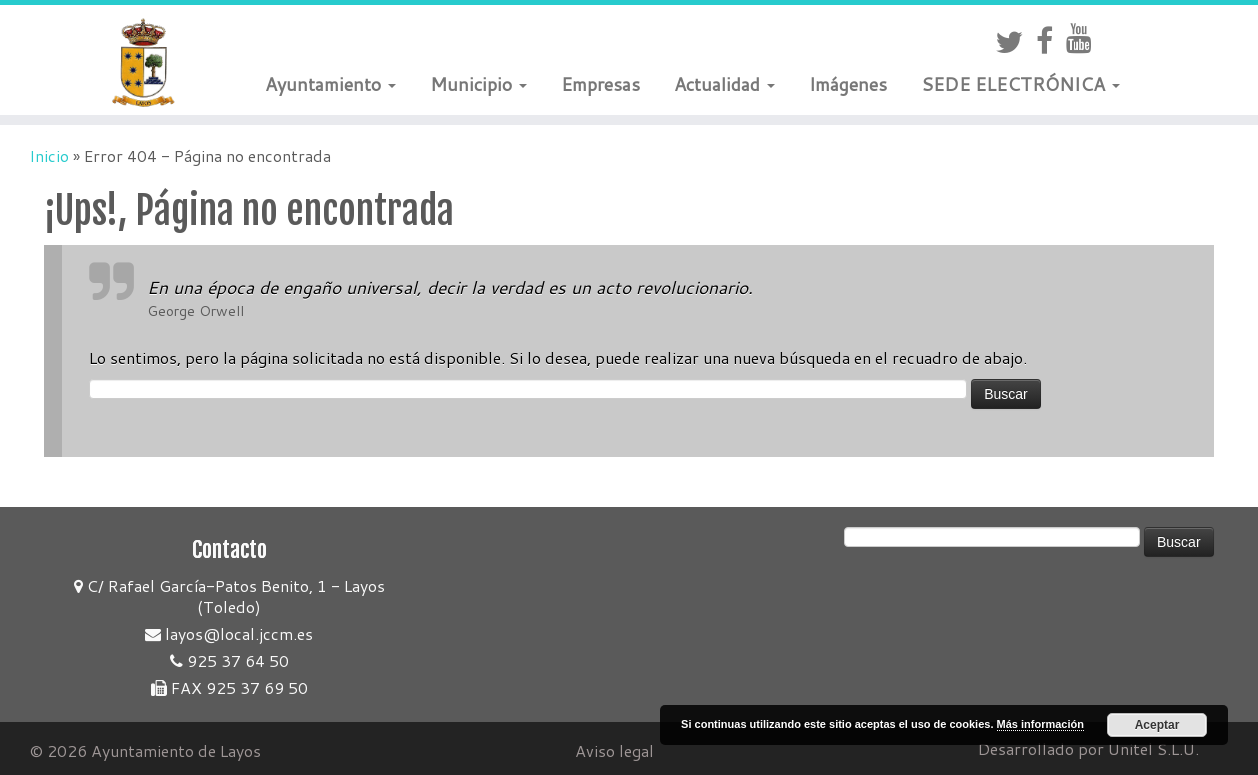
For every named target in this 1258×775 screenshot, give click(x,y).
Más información (1040, 724)
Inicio (49, 155)
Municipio (478, 84)
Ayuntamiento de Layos (176, 750)
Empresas (600, 84)
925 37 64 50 (229, 660)
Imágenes (848, 84)
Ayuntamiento (330, 84)
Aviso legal (614, 750)
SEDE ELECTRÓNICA (1020, 84)
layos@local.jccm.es (229, 633)
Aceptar (1157, 725)
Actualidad (724, 84)
